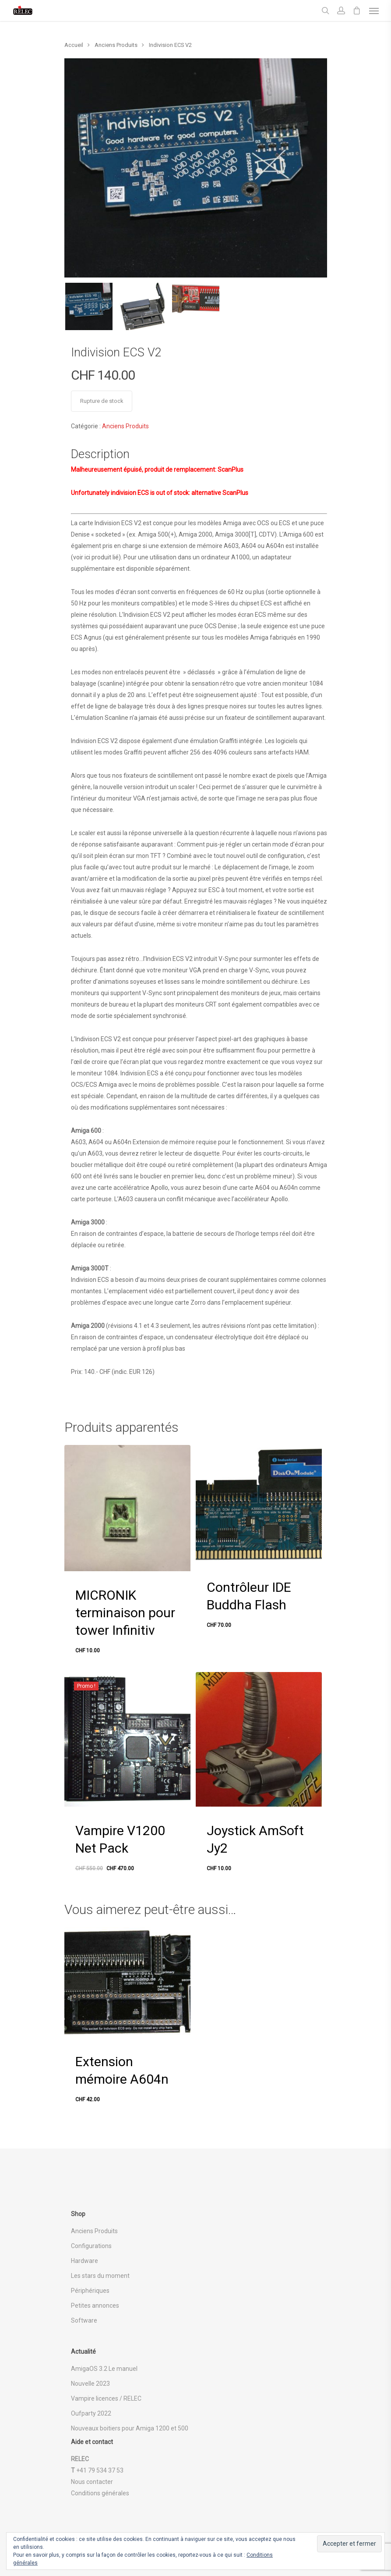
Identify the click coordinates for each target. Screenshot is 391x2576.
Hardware (84, 2260)
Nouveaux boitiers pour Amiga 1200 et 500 (129, 2428)
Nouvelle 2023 (90, 2383)
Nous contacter (92, 2481)
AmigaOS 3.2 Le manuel (104, 2368)
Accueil (73, 45)
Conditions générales (100, 2493)
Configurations (91, 2245)
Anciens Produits (116, 45)
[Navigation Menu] (374, 10)
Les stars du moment (100, 2275)
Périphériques (90, 2290)
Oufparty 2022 (91, 2413)
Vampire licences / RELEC (106, 2398)
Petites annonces (95, 2305)
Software (84, 2320)
